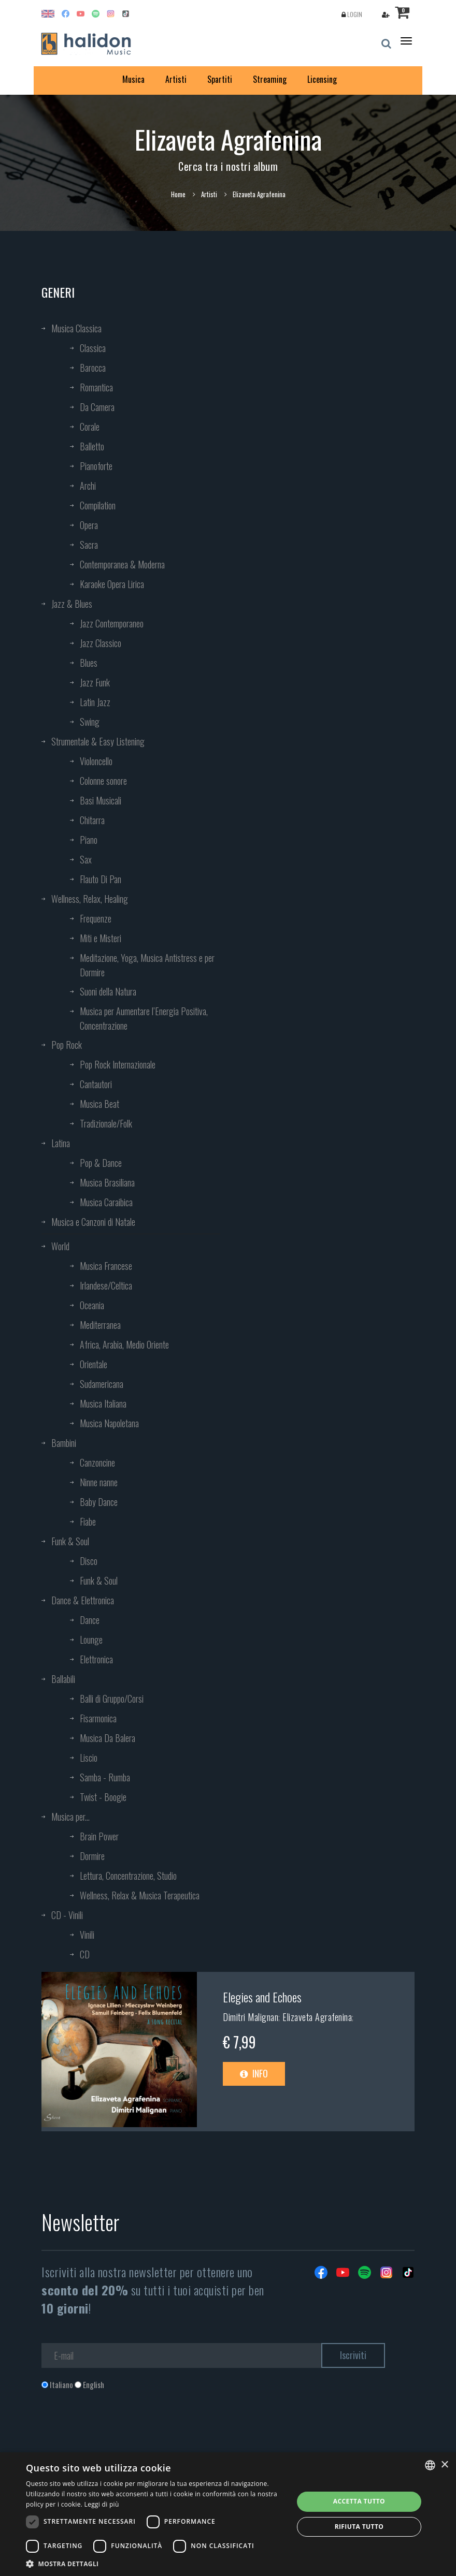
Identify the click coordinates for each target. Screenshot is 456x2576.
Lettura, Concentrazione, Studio (128, 1875)
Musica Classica (76, 328)
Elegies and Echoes (262, 1996)
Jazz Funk (95, 682)
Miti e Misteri (100, 938)
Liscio (88, 1757)
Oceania (92, 1305)
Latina (60, 1143)
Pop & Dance (101, 1162)
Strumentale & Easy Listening (98, 741)
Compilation (98, 505)
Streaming (270, 79)
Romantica (96, 387)
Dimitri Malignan (250, 2017)
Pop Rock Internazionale (117, 1064)
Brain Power (99, 1836)
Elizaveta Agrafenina (317, 2017)
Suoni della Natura (108, 991)
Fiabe (88, 1521)
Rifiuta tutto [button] (359, 2526)
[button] (156, 2563)
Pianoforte (96, 466)
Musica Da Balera (107, 1738)
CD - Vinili (67, 1915)
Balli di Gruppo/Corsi (112, 1698)
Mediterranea (100, 1324)
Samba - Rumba (105, 1777)
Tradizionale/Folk (106, 1123)
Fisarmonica (98, 1718)
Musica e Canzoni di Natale (93, 1221)
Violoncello (96, 761)
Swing (89, 721)
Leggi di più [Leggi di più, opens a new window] (101, 2504)
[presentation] (120, 2432)
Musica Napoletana (109, 1423)
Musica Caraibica (106, 1202)
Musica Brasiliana (107, 1182)
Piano (88, 839)
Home (178, 194)
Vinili (87, 1934)
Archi (88, 485)
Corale (89, 426)
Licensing (322, 79)
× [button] (444, 2465)
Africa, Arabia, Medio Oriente (124, 1344)
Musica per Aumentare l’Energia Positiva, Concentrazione (144, 1018)
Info (254, 2073)
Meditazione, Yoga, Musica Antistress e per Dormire (147, 965)
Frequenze (95, 918)
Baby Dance (99, 1502)
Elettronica (96, 1659)
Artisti (176, 79)
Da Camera (97, 407)
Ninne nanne (99, 1482)
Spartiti (219, 79)
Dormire (92, 1856)
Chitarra (92, 820)
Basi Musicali (100, 800)
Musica (133, 79)
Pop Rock (66, 1044)
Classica (93, 348)
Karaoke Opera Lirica (112, 584)
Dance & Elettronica (82, 1600)
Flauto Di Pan (100, 879)
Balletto (92, 446)
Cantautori (96, 1084)
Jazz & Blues (71, 603)
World (60, 1246)
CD (85, 1954)
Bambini (63, 1443)
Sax (86, 859)
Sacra (89, 544)
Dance (89, 1620)
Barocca (93, 367)
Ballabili (63, 1679)
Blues (88, 662)
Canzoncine (97, 1462)
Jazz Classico (100, 643)
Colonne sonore (103, 780)
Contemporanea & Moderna (122, 564)
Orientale (93, 1364)
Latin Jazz (95, 702)
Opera (89, 525)
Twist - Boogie (103, 1797)
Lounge (91, 1639)
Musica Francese (106, 1265)
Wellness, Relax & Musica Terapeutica (140, 1895)
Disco (88, 1561)
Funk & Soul (70, 1541)
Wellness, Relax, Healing (89, 898)
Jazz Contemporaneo (112, 623)
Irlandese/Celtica (106, 1285)
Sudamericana (101, 1384)
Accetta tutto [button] (359, 2501)
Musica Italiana (103, 1403)
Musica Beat (99, 1103)
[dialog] (228, 2514)
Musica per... (70, 1816)
